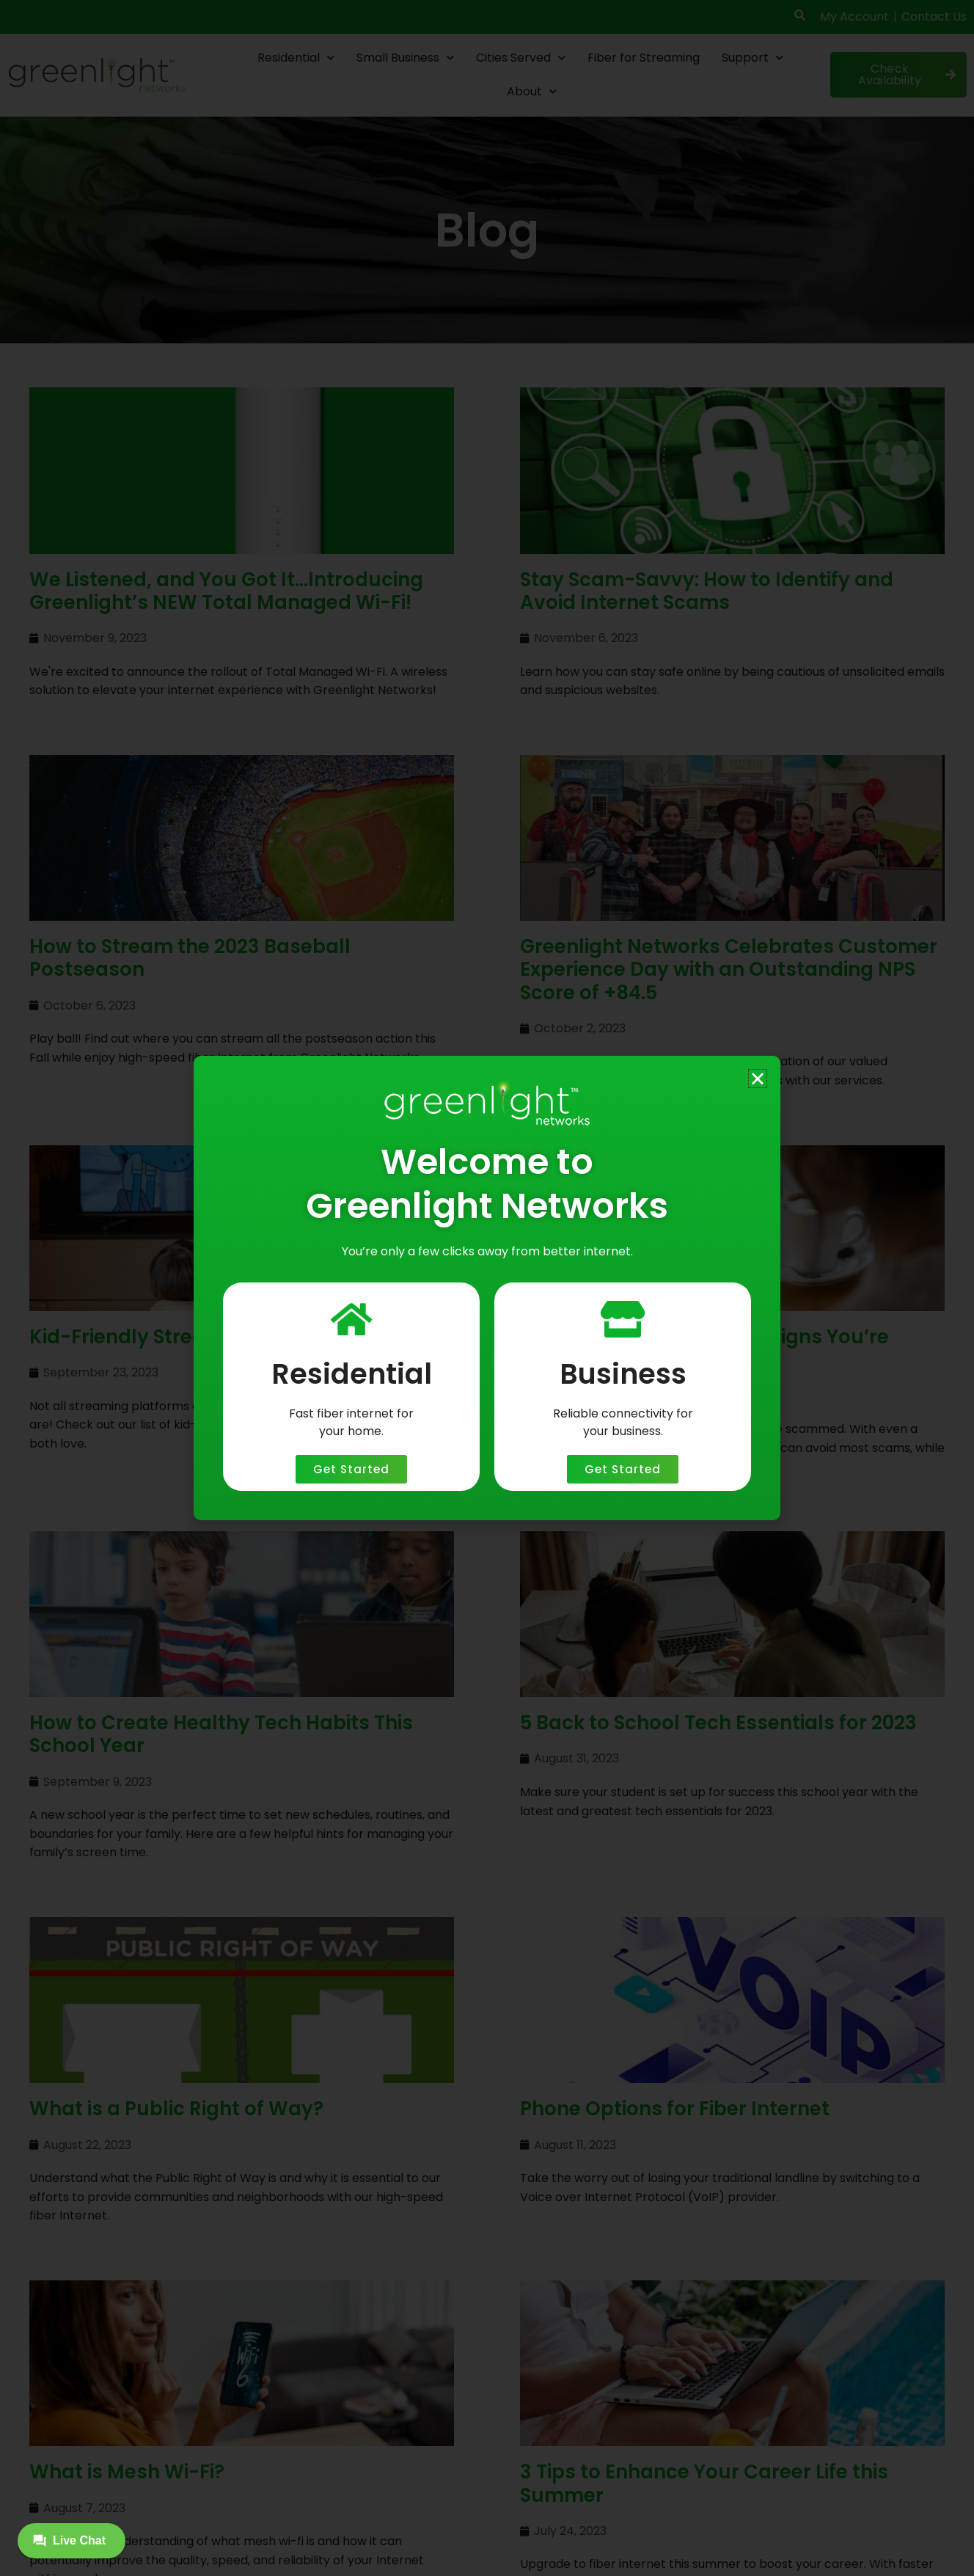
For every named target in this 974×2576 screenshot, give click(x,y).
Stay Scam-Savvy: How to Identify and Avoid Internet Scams (706, 591)
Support (752, 57)
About (532, 91)
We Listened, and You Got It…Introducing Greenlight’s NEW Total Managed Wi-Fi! (226, 591)
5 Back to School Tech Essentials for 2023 (718, 1723)
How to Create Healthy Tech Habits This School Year (221, 1734)
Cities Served (520, 57)
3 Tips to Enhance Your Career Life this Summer (704, 2336)
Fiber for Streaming (643, 57)
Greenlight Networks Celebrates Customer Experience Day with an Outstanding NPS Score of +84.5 (728, 969)
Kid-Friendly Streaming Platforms (193, 1337)
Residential (295, 57)
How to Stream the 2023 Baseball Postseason (190, 957)
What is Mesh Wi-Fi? (126, 2325)
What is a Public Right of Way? (176, 2108)
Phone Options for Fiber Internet (675, 2108)
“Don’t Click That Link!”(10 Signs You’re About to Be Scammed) (704, 1348)
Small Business (405, 57)
